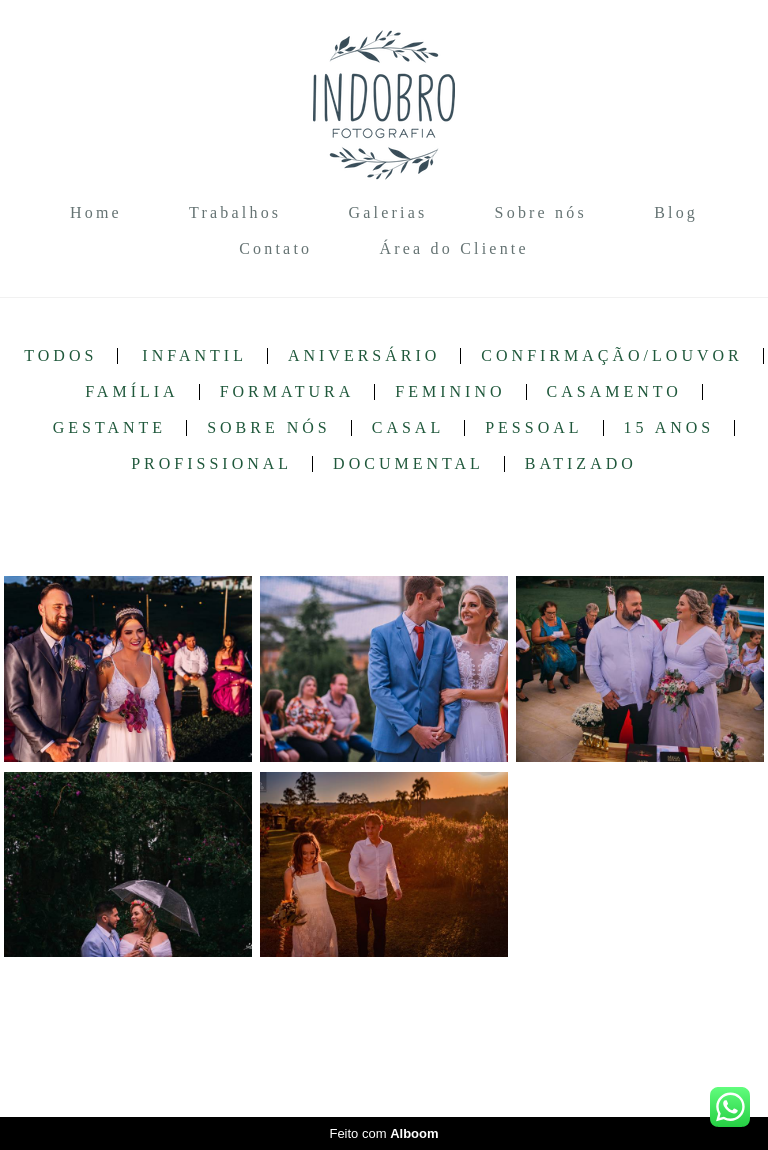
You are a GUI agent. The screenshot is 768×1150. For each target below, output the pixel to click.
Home (96, 212)
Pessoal (533, 428)
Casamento (614, 392)
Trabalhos (235, 212)
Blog (676, 212)
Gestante (109, 428)
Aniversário (364, 356)
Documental (408, 464)
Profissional (211, 464)
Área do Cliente (453, 248)
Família (131, 392)
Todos (60, 356)
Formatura (287, 392)
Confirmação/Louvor (611, 356)
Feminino (450, 392)
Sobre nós (541, 212)
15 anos (669, 428)
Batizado (581, 464)
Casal (408, 428)
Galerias (387, 212)
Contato (275, 248)
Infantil (194, 356)
